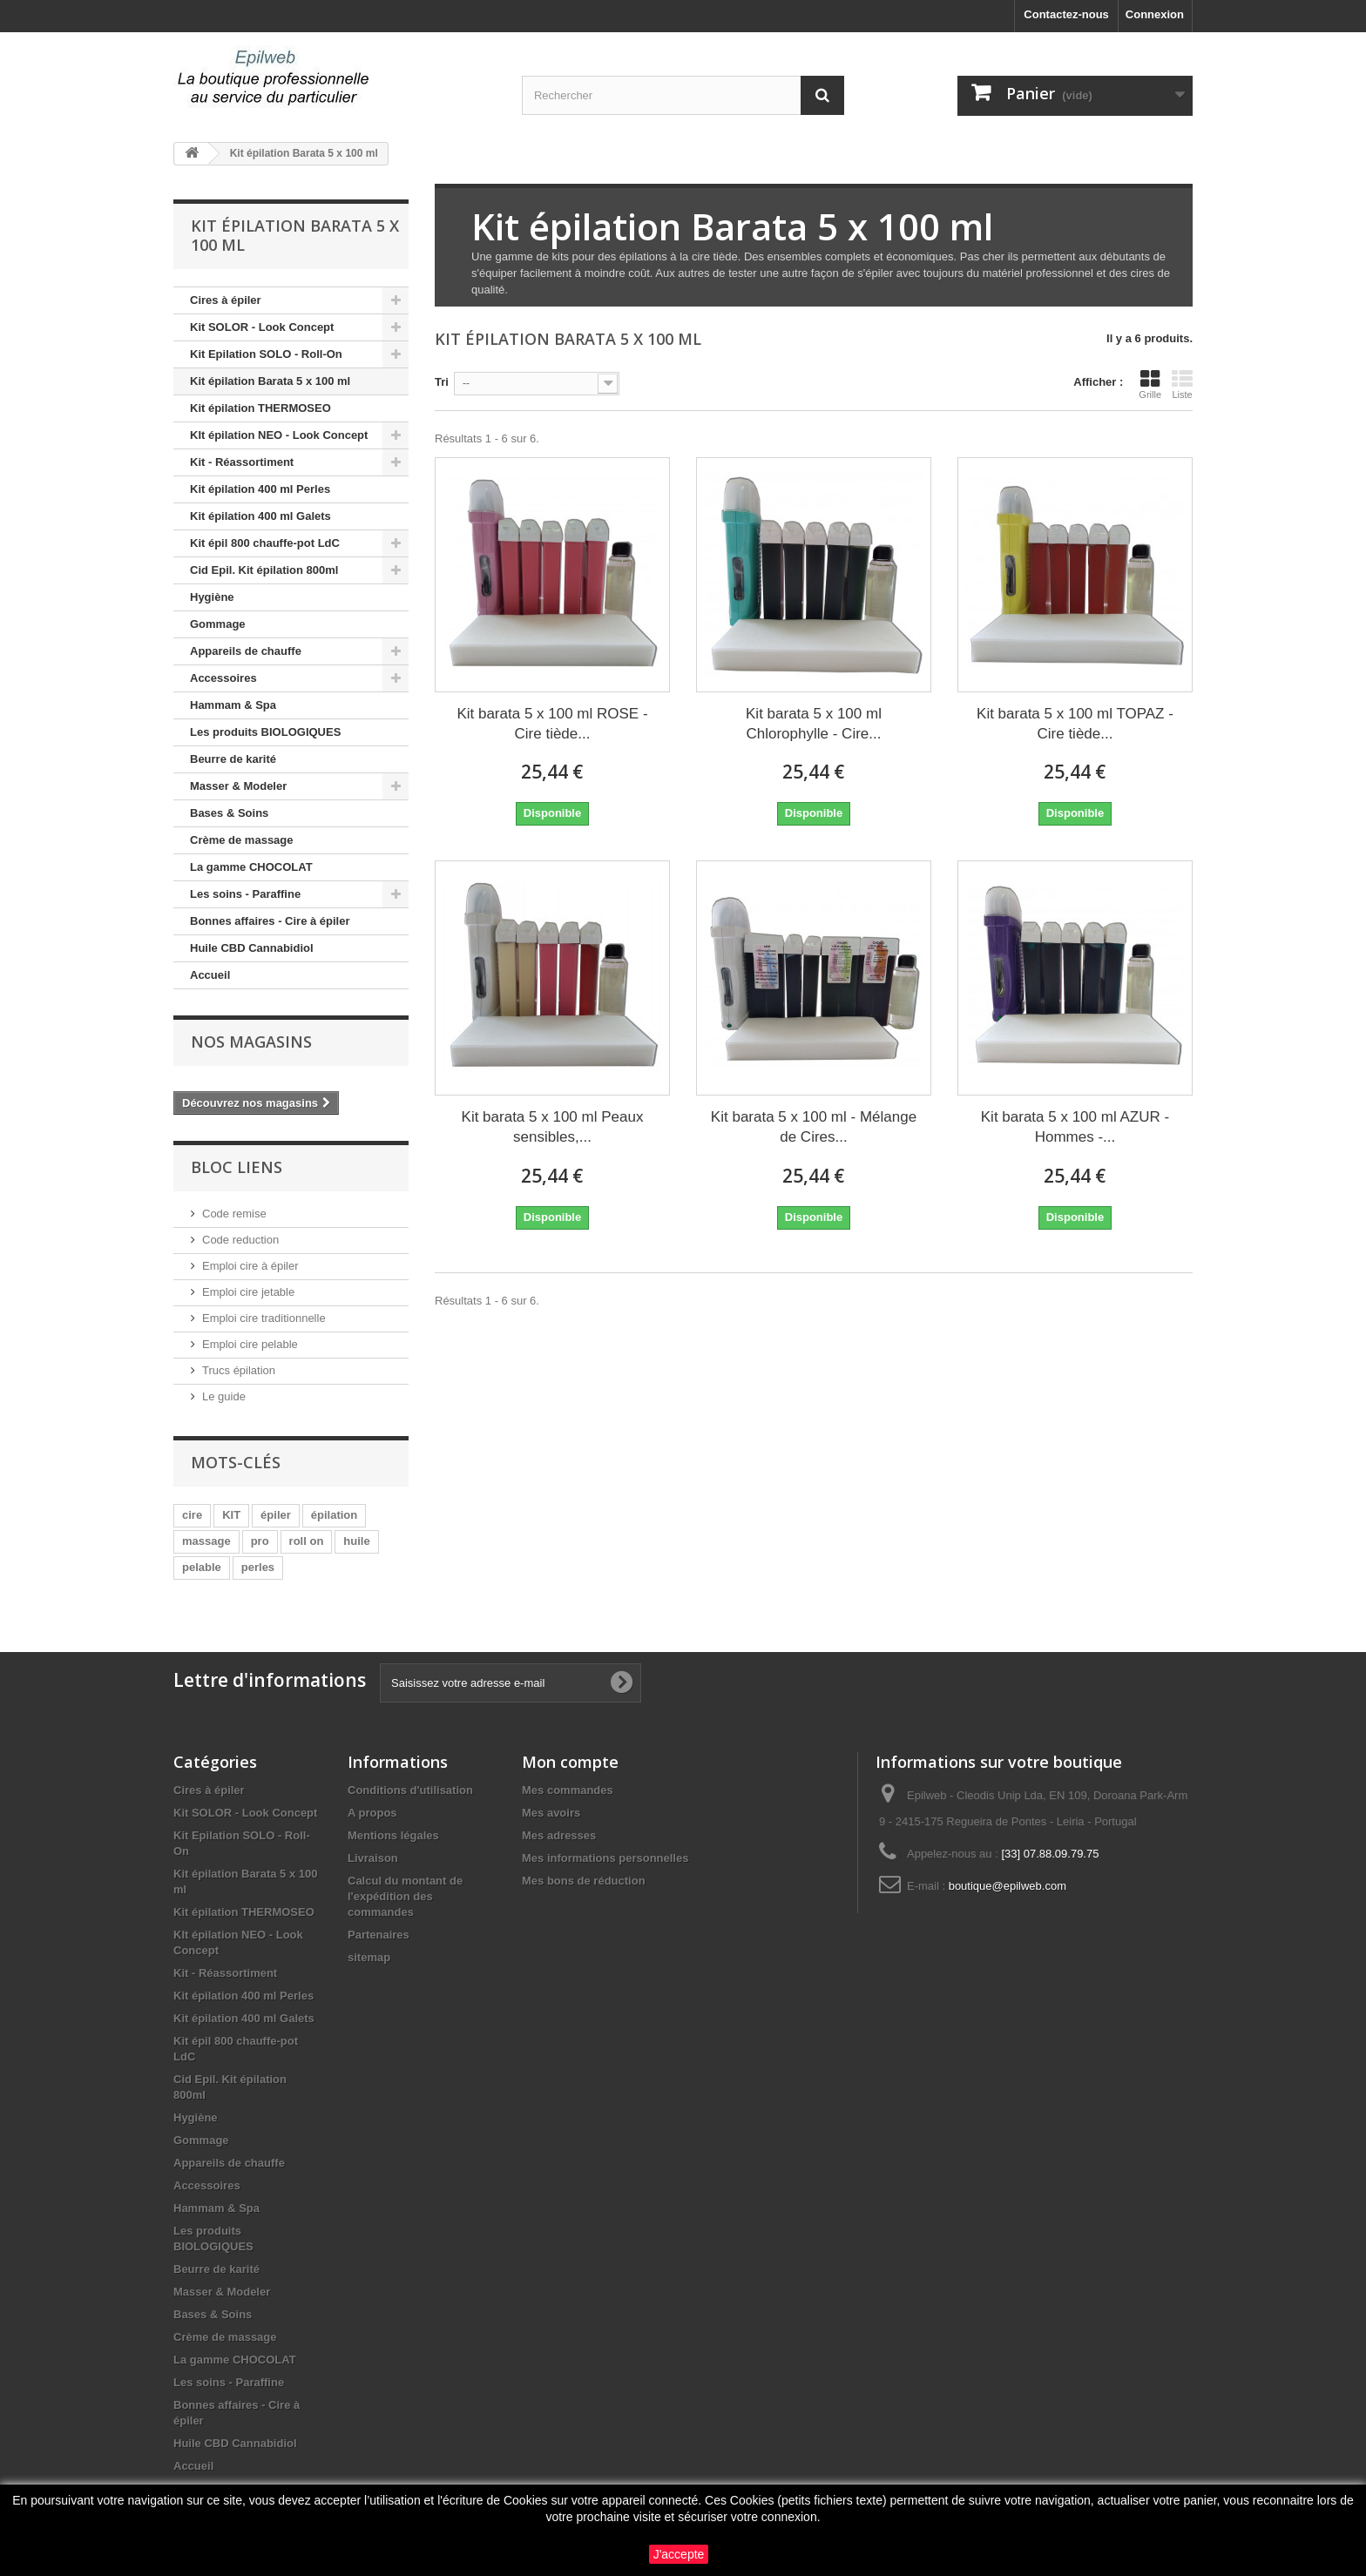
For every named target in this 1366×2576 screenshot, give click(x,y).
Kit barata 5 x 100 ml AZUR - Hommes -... (1075, 1127)
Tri (442, 381)
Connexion (1155, 14)
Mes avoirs (551, 1812)
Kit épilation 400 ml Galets (260, 516)
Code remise (234, 1213)
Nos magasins (251, 1041)
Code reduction (240, 1239)
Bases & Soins (229, 812)
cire (192, 1514)
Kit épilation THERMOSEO (260, 408)
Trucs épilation (238, 1370)
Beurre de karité (233, 758)
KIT (231, 1514)
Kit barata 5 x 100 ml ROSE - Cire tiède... (551, 723)
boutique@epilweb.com (1007, 1885)
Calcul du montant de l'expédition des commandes (405, 1896)
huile (356, 1541)
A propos (372, 1812)
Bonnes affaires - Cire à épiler (270, 920)
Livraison (373, 1858)
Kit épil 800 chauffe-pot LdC (265, 543)
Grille (1150, 384)
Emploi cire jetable (248, 1291)
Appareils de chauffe (245, 650)
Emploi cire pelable (250, 1344)
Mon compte (570, 1761)
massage (206, 1541)
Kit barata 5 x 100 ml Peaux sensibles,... (553, 1127)
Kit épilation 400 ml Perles (260, 489)
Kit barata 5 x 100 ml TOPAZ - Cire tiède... (1075, 723)
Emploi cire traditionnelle (264, 1318)
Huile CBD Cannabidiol (252, 947)
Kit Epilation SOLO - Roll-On (266, 354)
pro (260, 1541)
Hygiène (212, 597)
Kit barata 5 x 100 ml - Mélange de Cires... (813, 1127)
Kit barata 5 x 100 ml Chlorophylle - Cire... (814, 723)
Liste (1182, 384)
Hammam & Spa (233, 704)
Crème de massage (242, 839)
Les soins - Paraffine (245, 893)
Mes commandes (567, 1790)
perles (257, 1567)
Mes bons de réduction (584, 1880)
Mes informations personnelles (605, 1858)
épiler (275, 1514)
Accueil (210, 974)
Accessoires (223, 677)
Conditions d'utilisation (410, 1790)
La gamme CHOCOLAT (251, 866)
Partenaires (378, 1934)
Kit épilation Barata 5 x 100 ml (270, 381)
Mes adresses (559, 1835)
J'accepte (679, 2554)
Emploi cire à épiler (250, 1265)
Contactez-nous (1066, 14)
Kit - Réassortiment (242, 462)
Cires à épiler (225, 300)
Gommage (218, 624)
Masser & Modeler (238, 785)
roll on (306, 1541)
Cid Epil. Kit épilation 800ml (264, 570)
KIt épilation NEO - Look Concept (279, 435)
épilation (334, 1514)
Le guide (224, 1396)
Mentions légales (393, 1835)
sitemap (369, 1957)
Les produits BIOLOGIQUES (265, 731)
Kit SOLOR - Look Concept (262, 327)
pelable (201, 1567)
